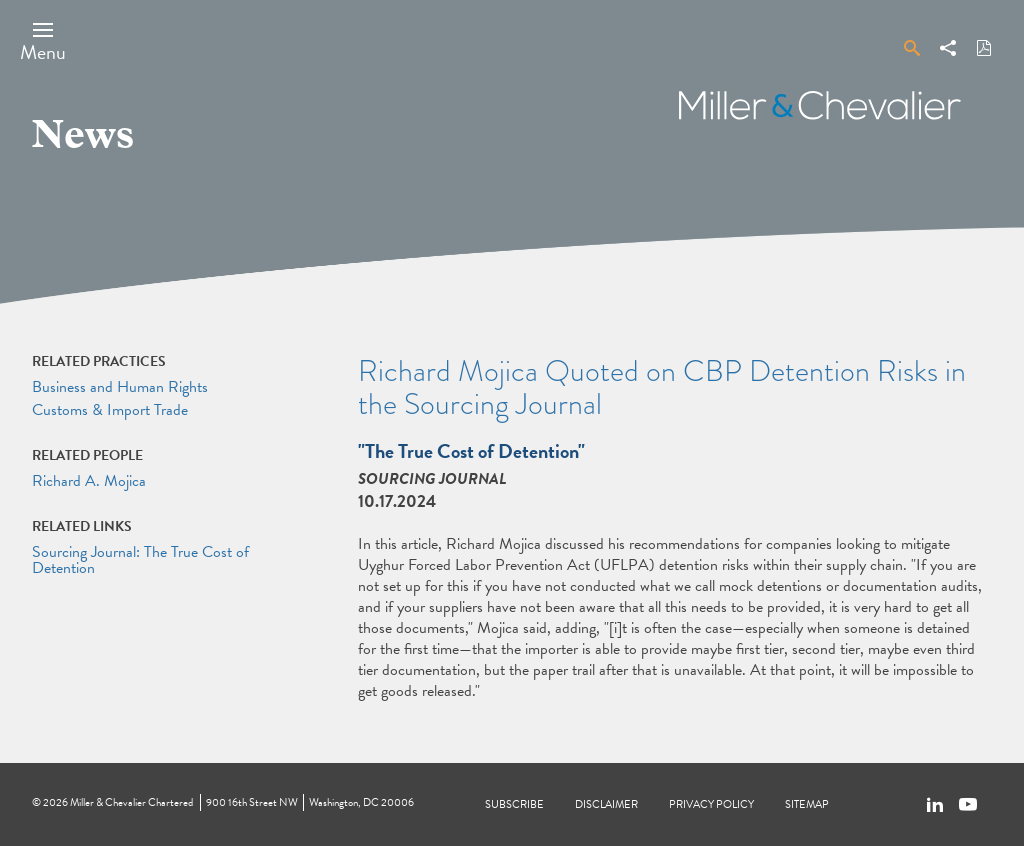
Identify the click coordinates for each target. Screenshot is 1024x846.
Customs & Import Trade (110, 410)
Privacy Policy (711, 804)
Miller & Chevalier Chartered (131, 802)
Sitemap (807, 804)
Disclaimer (606, 804)
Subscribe (514, 804)
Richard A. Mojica (89, 481)
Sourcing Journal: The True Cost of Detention (140, 560)
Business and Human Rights (120, 387)
